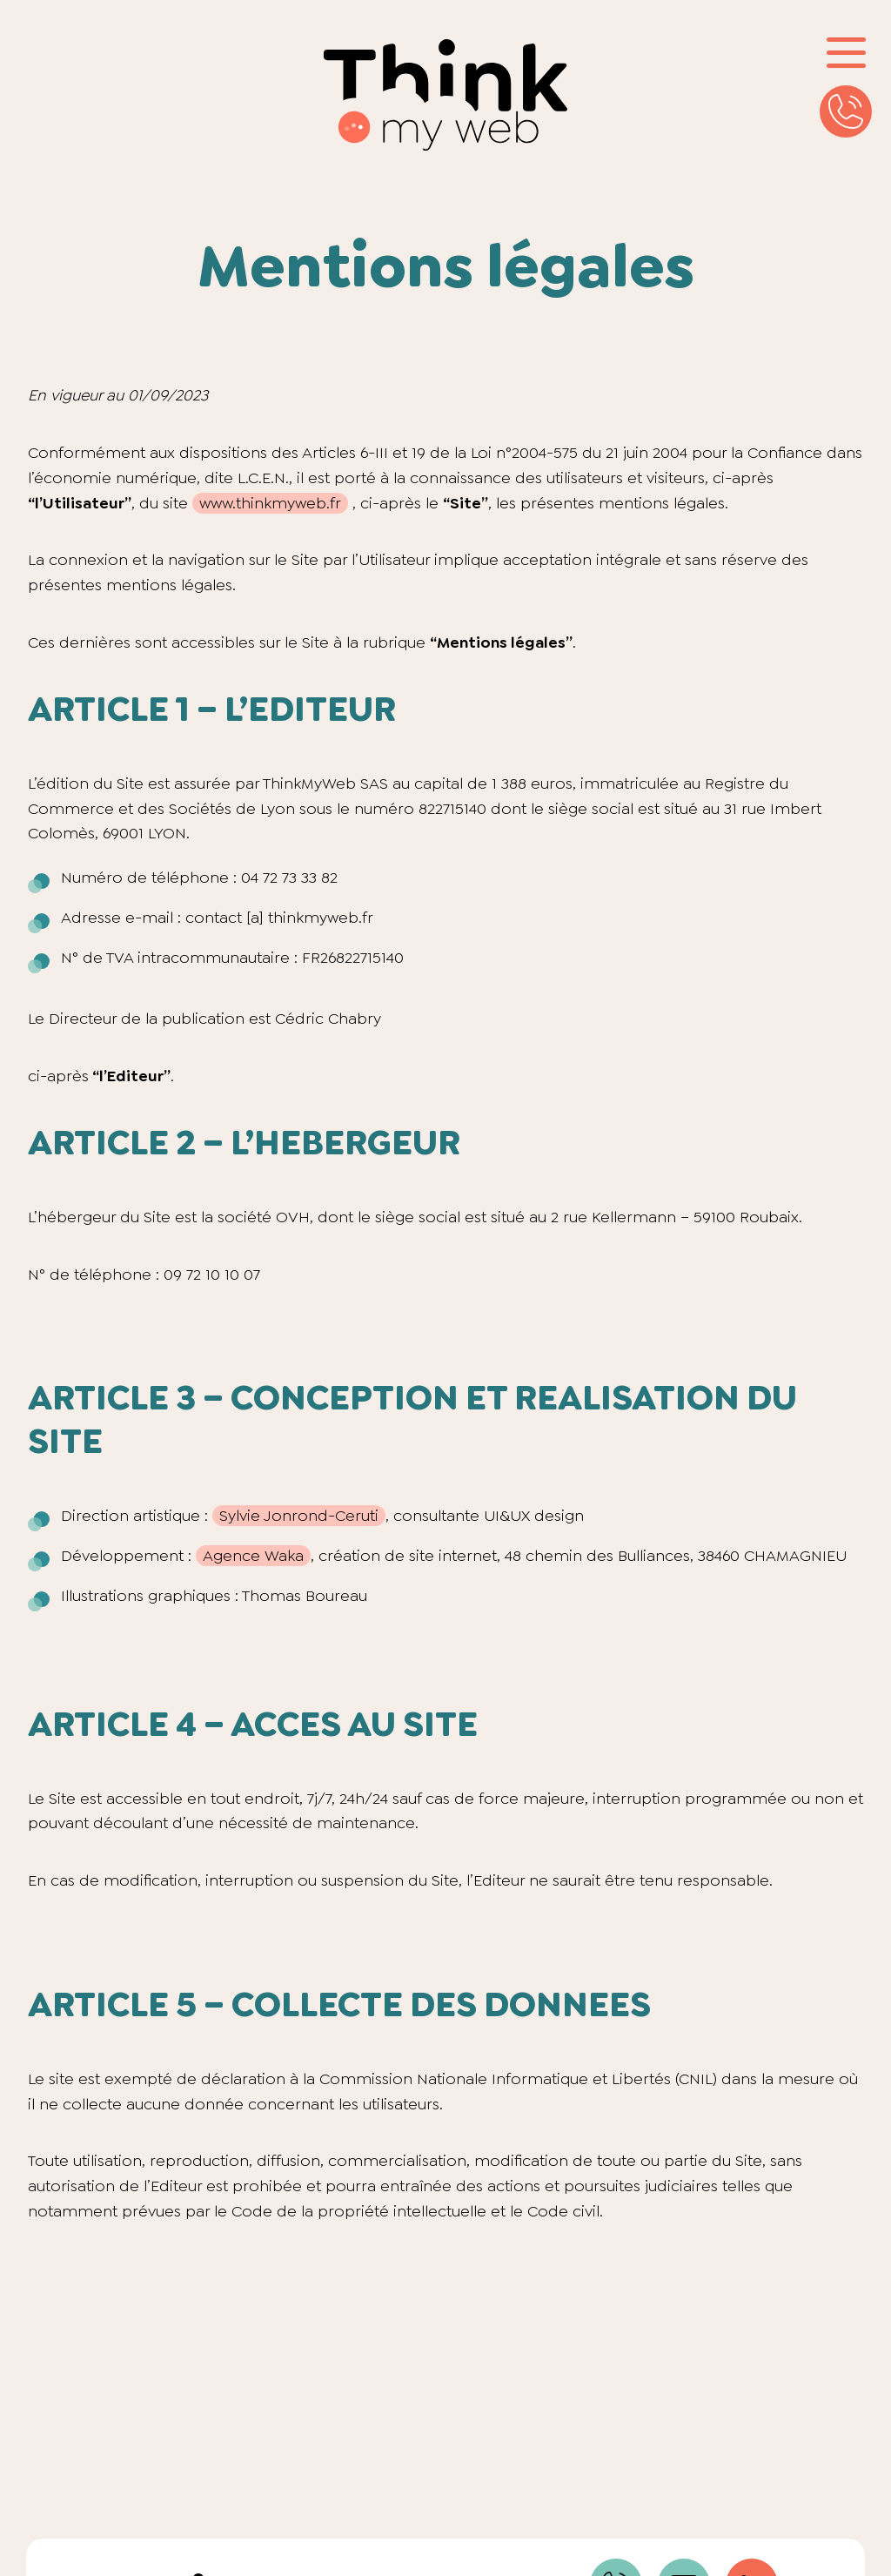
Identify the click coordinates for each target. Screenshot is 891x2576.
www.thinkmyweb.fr (270, 503)
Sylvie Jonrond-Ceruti (299, 1515)
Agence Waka (253, 1555)
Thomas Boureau (304, 1595)
